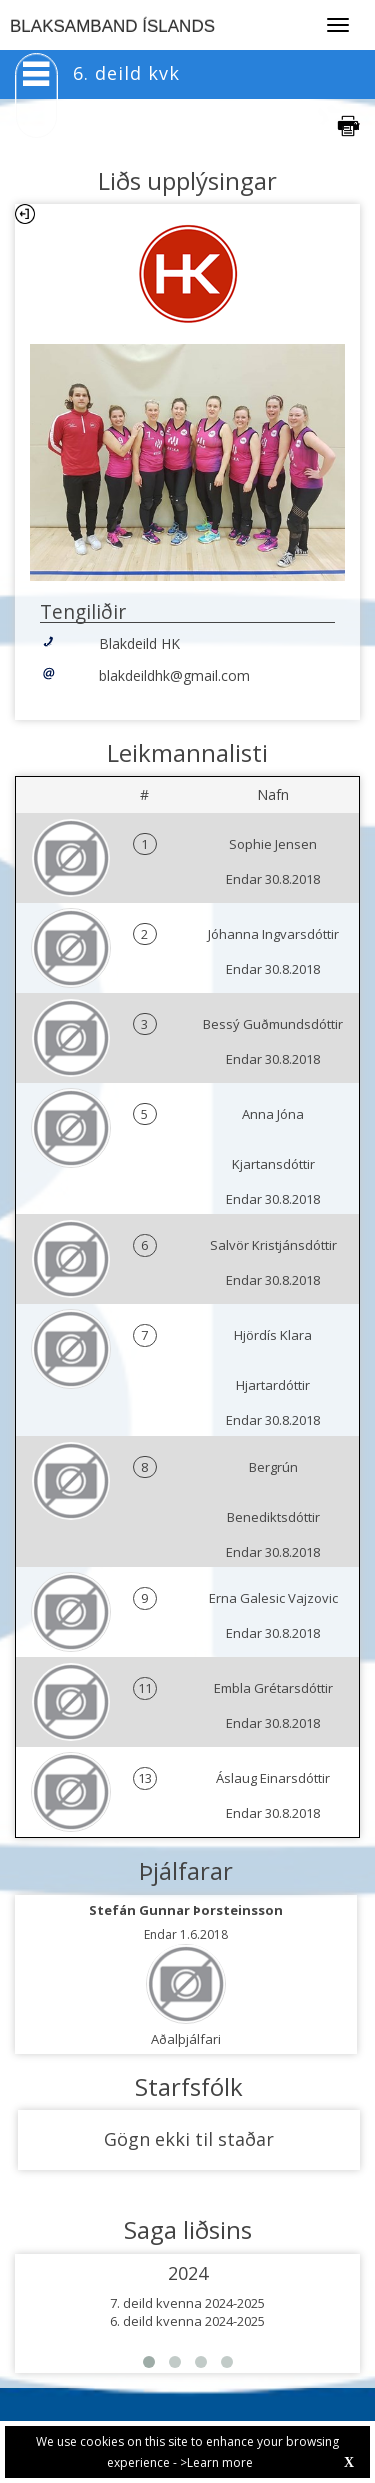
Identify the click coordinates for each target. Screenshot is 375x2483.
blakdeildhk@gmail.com (174, 675)
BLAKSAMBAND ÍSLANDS (112, 26)
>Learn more (216, 2462)
